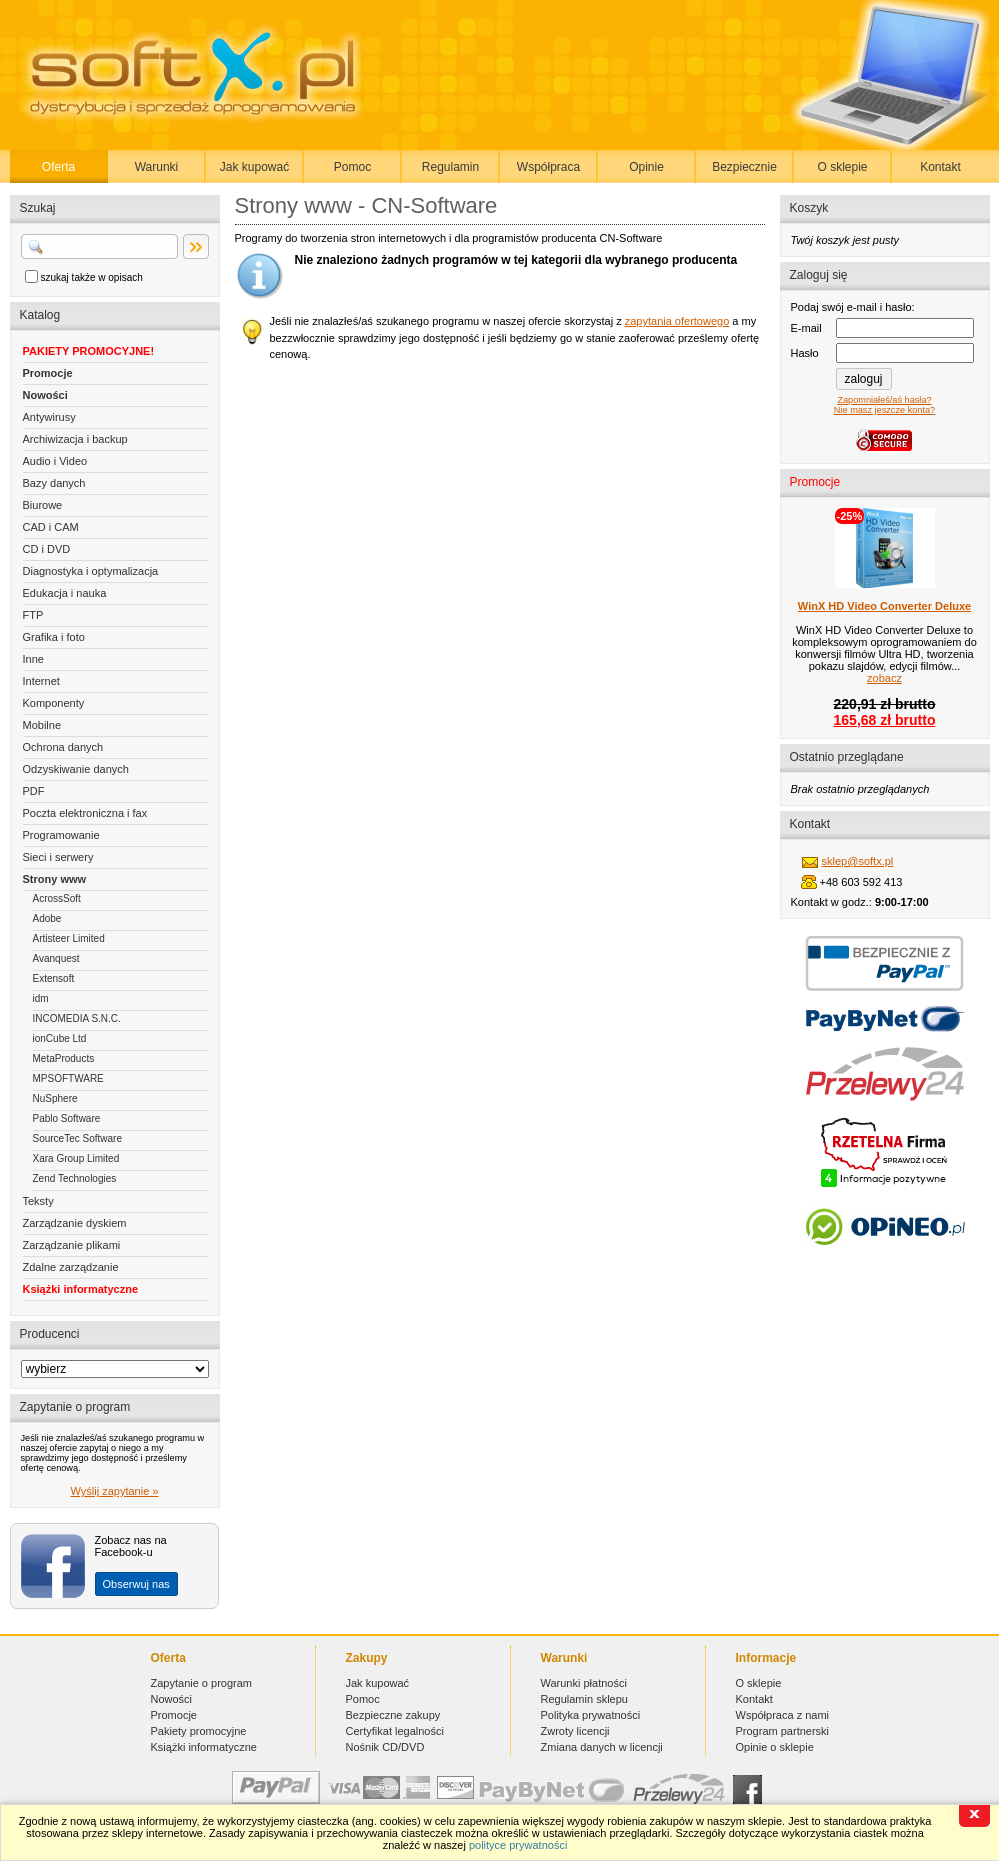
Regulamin (450, 167)
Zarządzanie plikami (72, 1245)
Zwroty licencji (575, 1731)
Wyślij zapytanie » (115, 1491)
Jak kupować (254, 167)
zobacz (884, 678)
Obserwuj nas (136, 1584)
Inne (33, 659)
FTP (33, 615)
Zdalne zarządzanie (71, 1267)
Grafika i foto (54, 637)
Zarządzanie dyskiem (75, 1223)
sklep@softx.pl (858, 861)
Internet (41, 681)
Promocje (48, 373)
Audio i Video (55, 461)
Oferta (58, 167)
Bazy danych (54, 483)
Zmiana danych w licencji (602, 1747)
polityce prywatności (518, 1845)
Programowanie (61, 835)
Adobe (47, 918)
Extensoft (54, 978)
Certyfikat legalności (395, 1731)
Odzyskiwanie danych (76, 769)
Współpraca (548, 167)
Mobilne (42, 725)
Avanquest (56, 958)
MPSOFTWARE (68, 1078)
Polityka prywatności (591, 1715)
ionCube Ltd (60, 1038)
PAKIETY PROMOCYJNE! (89, 351)
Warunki (157, 167)
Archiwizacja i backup (75, 439)
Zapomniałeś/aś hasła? (884, 400)
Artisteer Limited (69, 938)
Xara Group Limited (76, 1158)
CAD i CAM (51, 527)
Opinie (646, 167)
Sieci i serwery (58, 857)
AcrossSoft (57, 898)
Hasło (805, 353)
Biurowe (43, 505)
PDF (34, 791)
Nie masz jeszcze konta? (884, 410)
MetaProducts (64, 1058)
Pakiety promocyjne (199, 1731)
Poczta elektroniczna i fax (85, 813)
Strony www (55, 879)
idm (41, 998)
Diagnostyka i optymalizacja (91, 571)
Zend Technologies (75, 1178)
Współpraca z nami (783, 1715)
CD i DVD (47, 549)
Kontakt (940, 167)
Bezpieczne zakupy (393, 1715)
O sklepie (842, 167)
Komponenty (54, 703)
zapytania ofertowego (677, 321)
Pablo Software (67, 1118)
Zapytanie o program (202, 1683)
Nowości (45, 395)
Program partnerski (783, 1731)
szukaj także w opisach (92, 277)
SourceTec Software (78, 1138)
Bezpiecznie (744, 167)
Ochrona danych (63, 747)
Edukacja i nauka (65, 593)
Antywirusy (49, 417)
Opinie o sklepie (775, 1747)
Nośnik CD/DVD (385, 1747)
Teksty (38, 1201)
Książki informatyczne (81, 1289)
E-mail (806, 328)
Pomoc (352, 167)
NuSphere (55, 1098)
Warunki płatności (584, 1683)
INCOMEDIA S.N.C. (77, 1018)
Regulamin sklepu (584, 1699)
